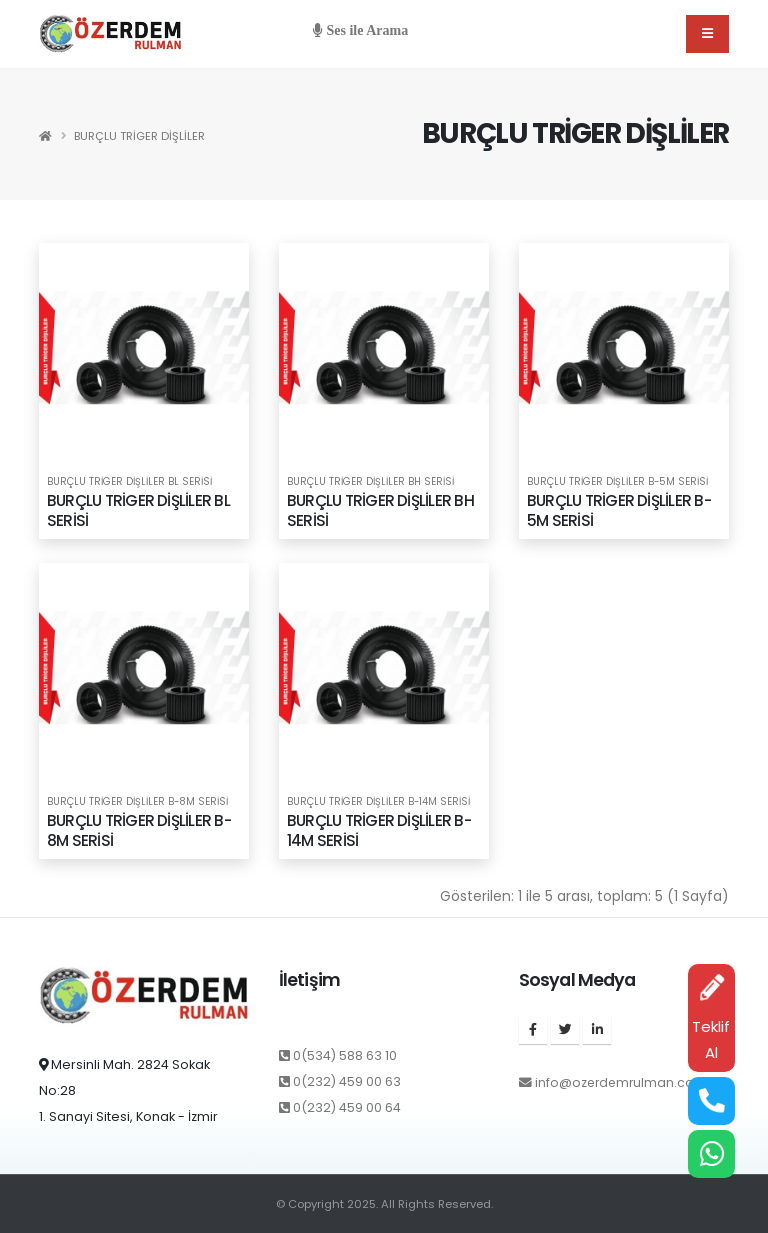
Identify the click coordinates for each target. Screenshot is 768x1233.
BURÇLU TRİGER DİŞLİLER (139, 136)
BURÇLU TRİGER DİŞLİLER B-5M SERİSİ (617, 482)
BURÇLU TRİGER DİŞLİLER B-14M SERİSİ (378, 802)
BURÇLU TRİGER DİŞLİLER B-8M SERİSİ (137, 802)
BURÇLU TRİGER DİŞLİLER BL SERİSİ (129, 482)
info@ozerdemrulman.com (623, 1082)
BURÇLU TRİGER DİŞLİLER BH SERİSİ (370, 482)
